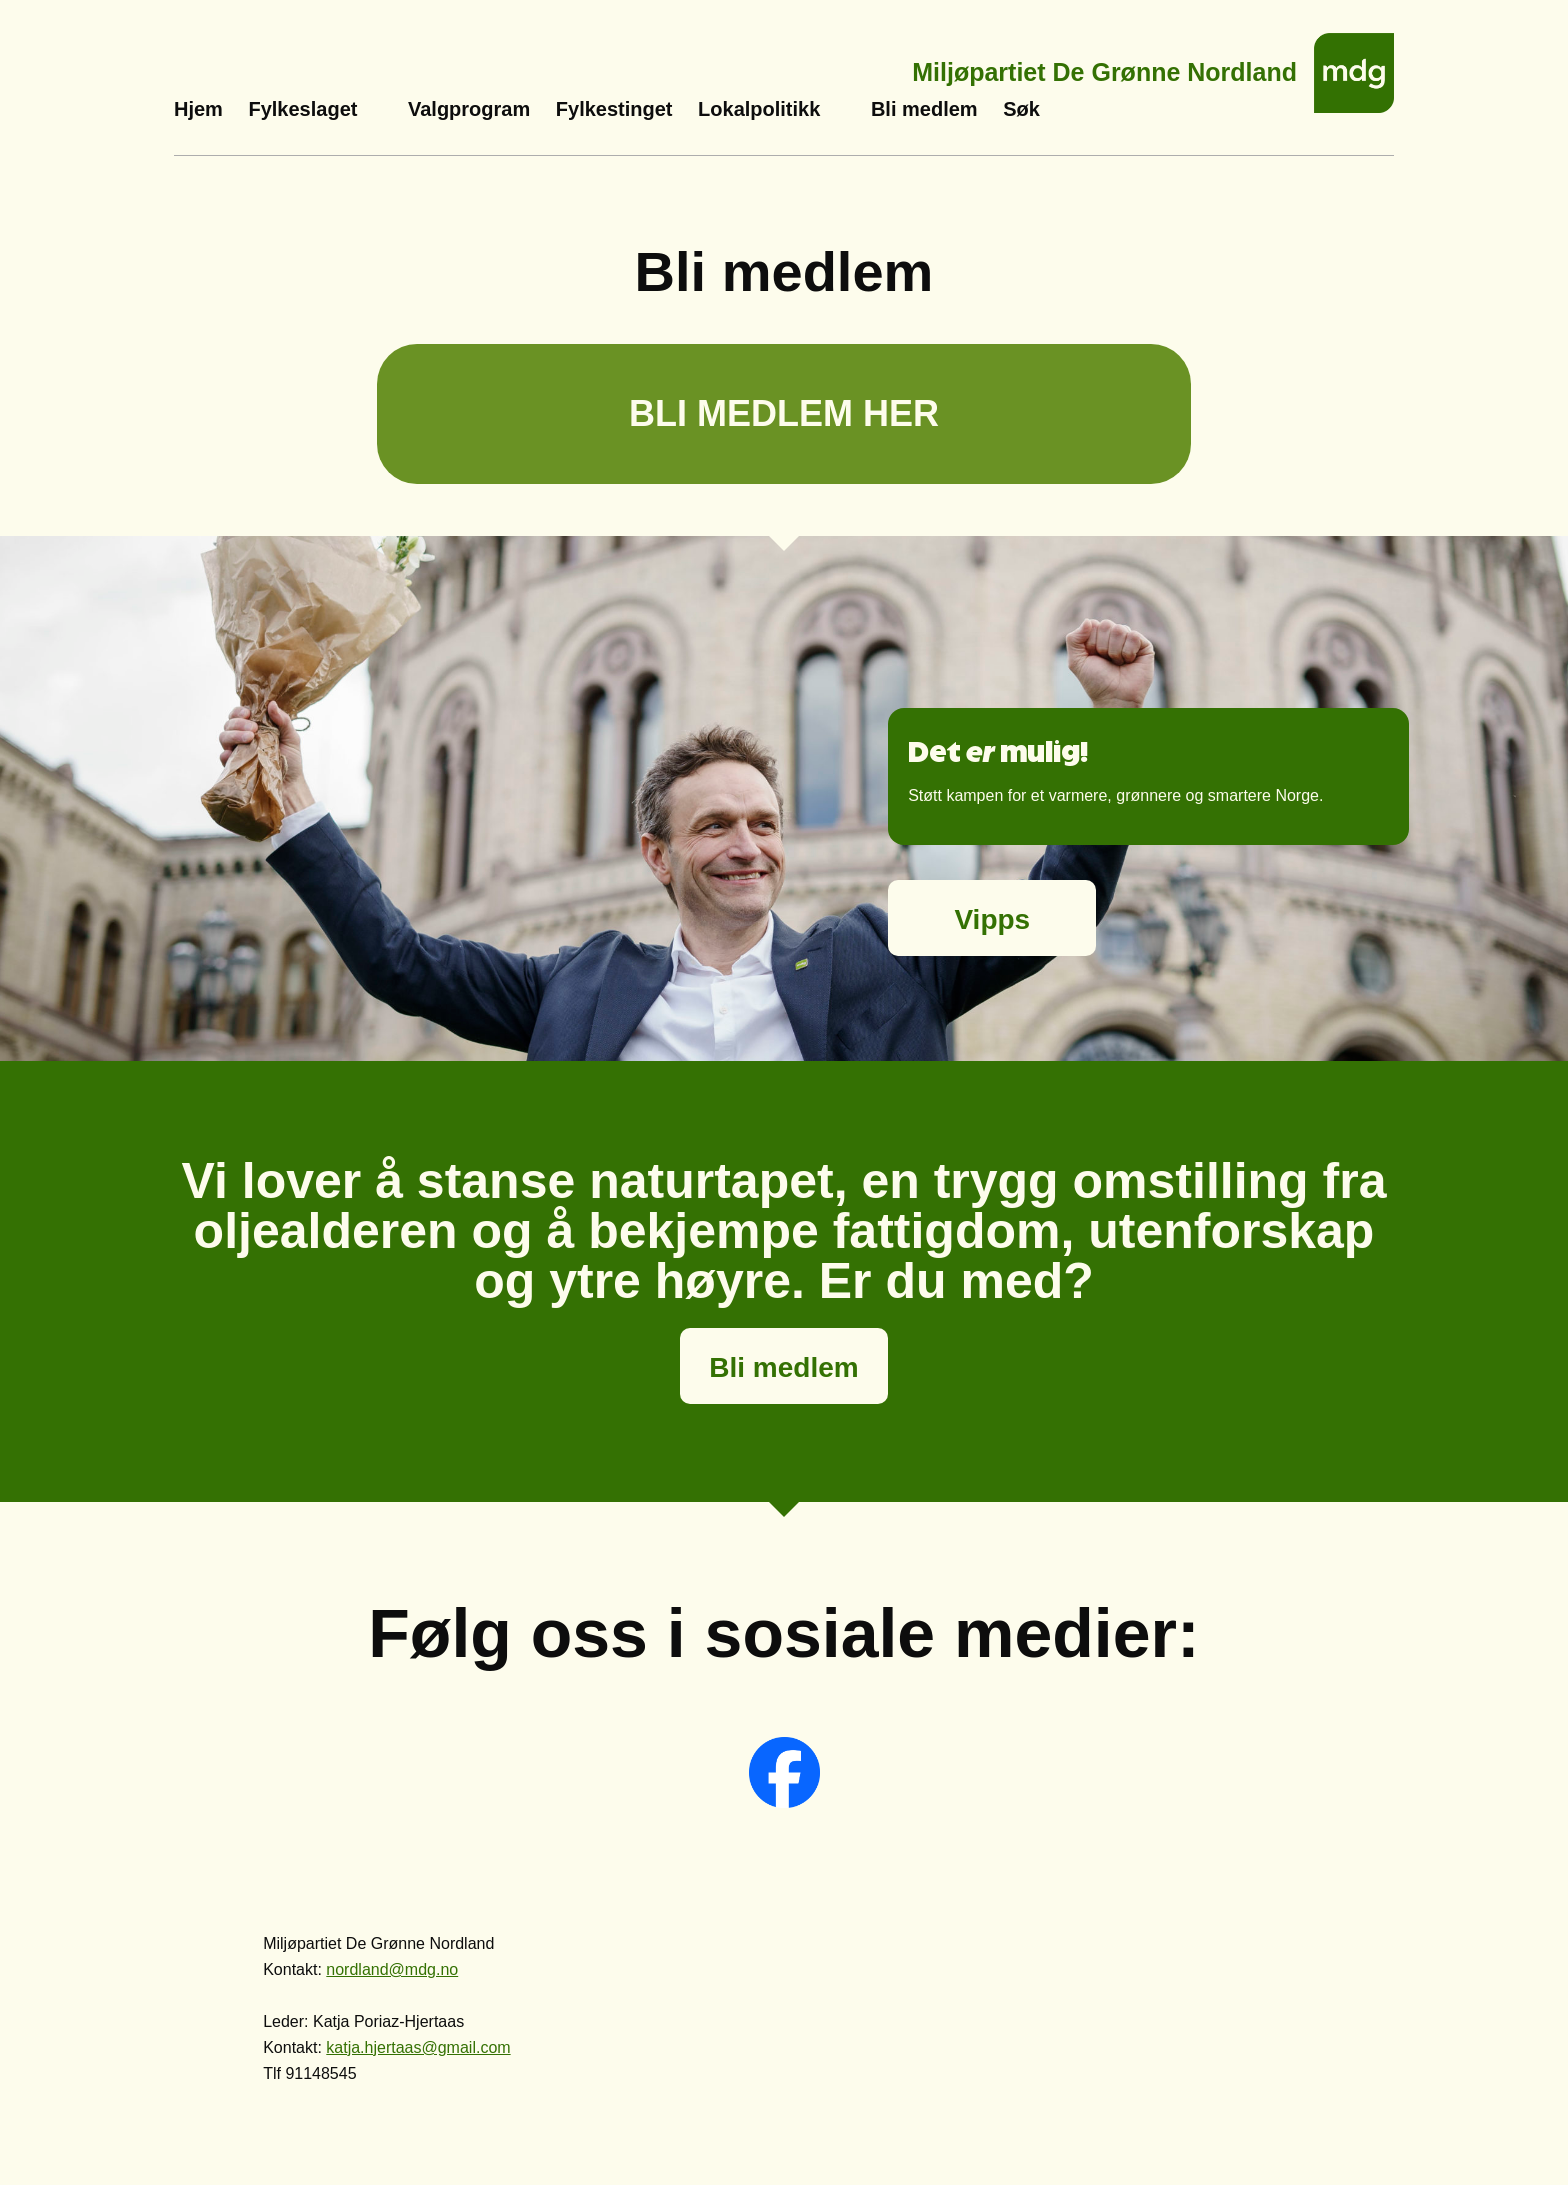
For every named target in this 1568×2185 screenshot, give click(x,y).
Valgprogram (469, 109)
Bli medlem (924, 109)
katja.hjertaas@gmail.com (418, 2047)
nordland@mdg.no (392, 1969)
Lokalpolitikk (759, 109)
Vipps (992, 919)
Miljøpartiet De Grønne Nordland (1104, 66)
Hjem (198, 109)
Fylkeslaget (302, 109)
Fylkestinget (614, 109)
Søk (1021, 109)
